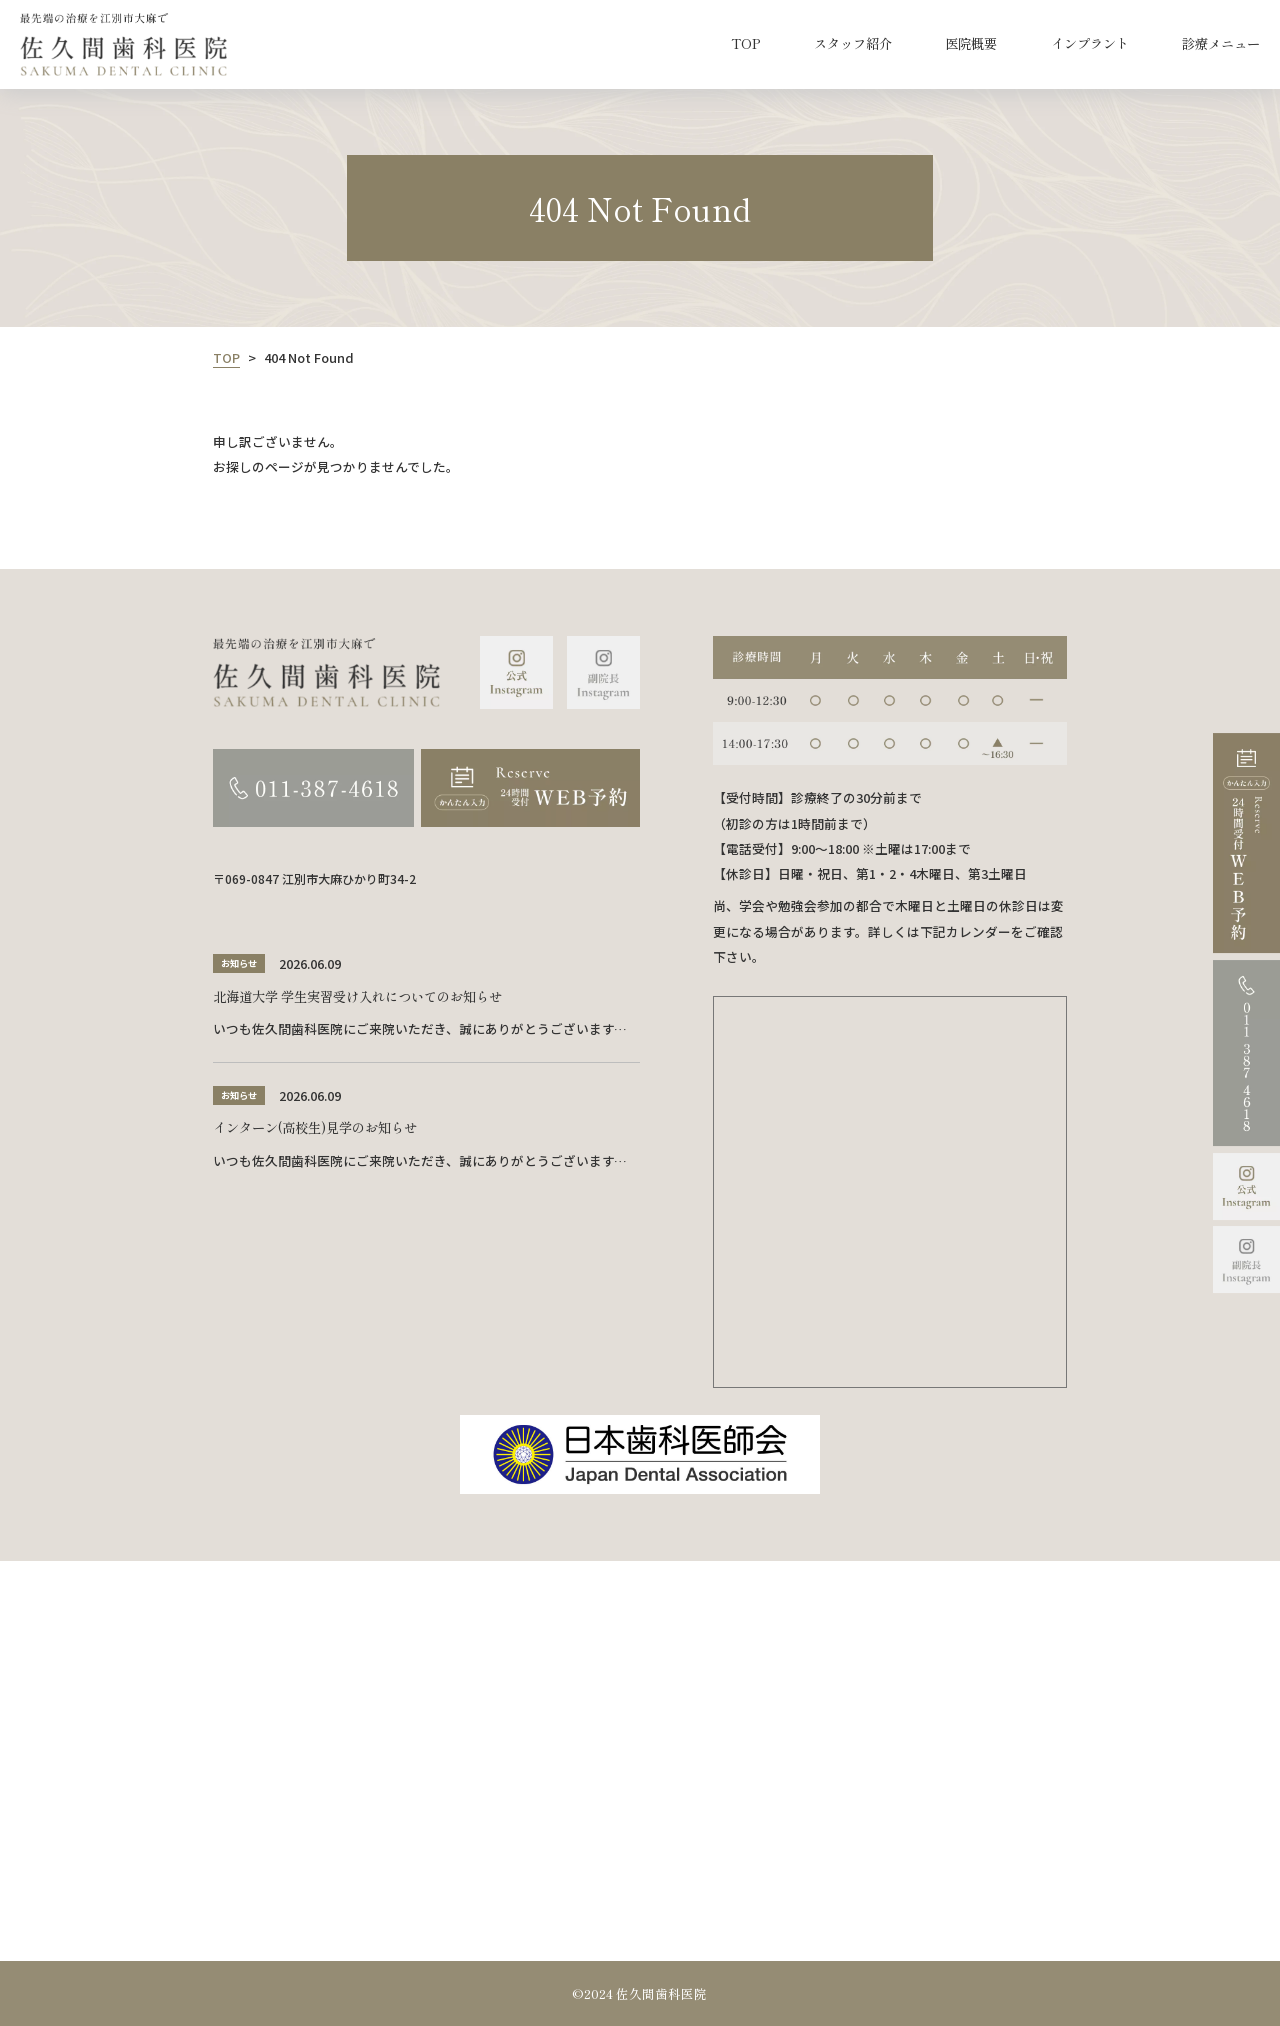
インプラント (1090, 43)
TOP (746, 43)
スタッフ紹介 (853, 43)
